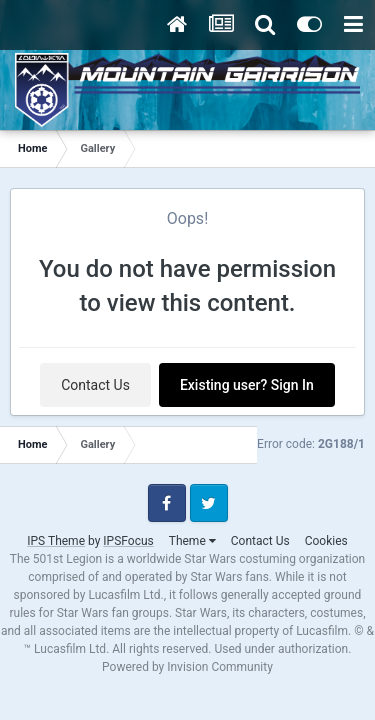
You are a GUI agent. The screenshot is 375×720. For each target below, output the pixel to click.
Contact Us (95, 385)
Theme (192, 541)
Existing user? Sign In (247, 385)
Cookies (326, 541)
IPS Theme (56, 541)
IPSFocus (128, 541)
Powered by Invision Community (187, 667)
